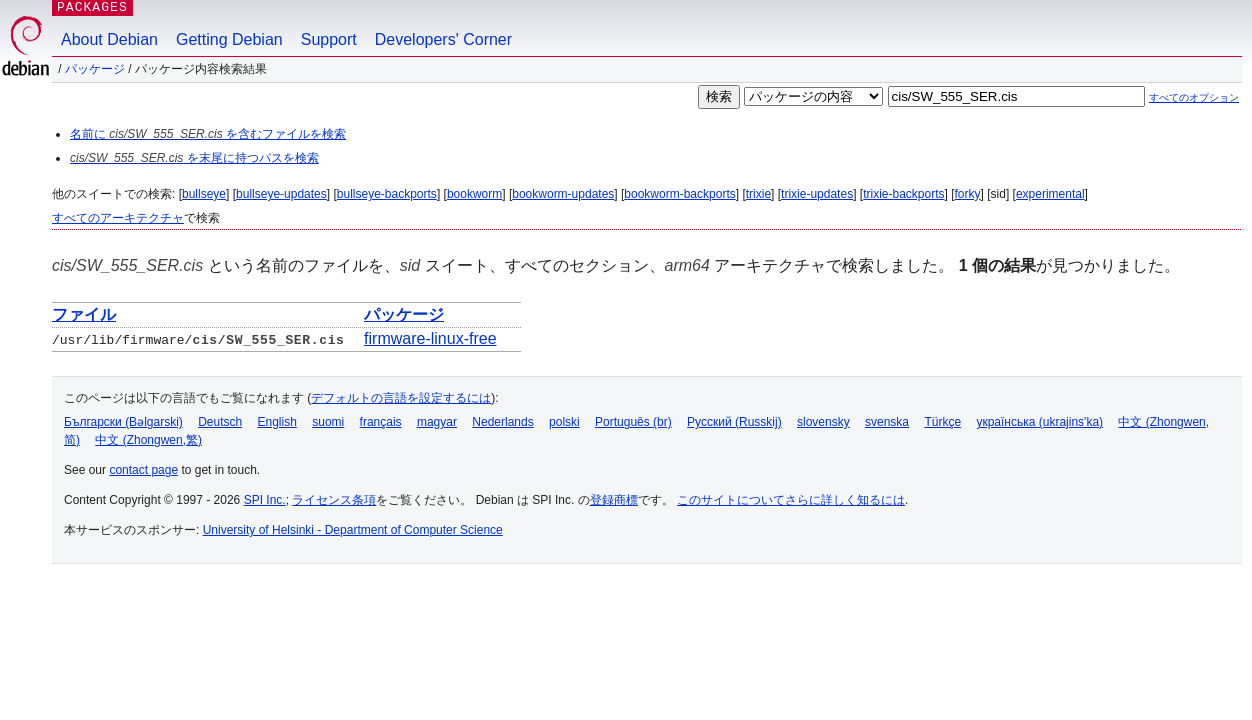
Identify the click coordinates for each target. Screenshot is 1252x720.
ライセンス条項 (334, 500)
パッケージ (95, 69)
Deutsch (220, 422)
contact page (143, 470)
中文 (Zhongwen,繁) (148, 440)
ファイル (84, 314)
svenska (887, 422)
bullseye (204, 194)
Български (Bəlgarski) (123, 422)
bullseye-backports (387, 194)
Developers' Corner (443, 39)
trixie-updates (817, 194)
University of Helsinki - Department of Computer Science (353, 530)
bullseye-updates (281, 194)
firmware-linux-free (430, 338)
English (277, 422)
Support (329, 39)
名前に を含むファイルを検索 (208, 134)
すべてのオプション (1194, 97)
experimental (1050, 194)
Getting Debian (229, 39)
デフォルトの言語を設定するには (401, 398)
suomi (328, 422)
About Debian (109, 39)
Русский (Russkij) (734, 422)
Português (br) (633, 422)
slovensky (823, 422)
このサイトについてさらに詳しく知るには (791, 500)
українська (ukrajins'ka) (1039, 422)
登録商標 (614, 500)
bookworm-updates (563, 194)
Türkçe (942, 422)
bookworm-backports (679, 194)
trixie (758, 194)
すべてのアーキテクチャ (118, 218)
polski (564, 422)
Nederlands (502, 422)
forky (968, 194)
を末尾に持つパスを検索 (194, 158)
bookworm (474, 194)
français (381, 422)
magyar (437, 422)
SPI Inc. (265, 500)
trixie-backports (903, 194)
